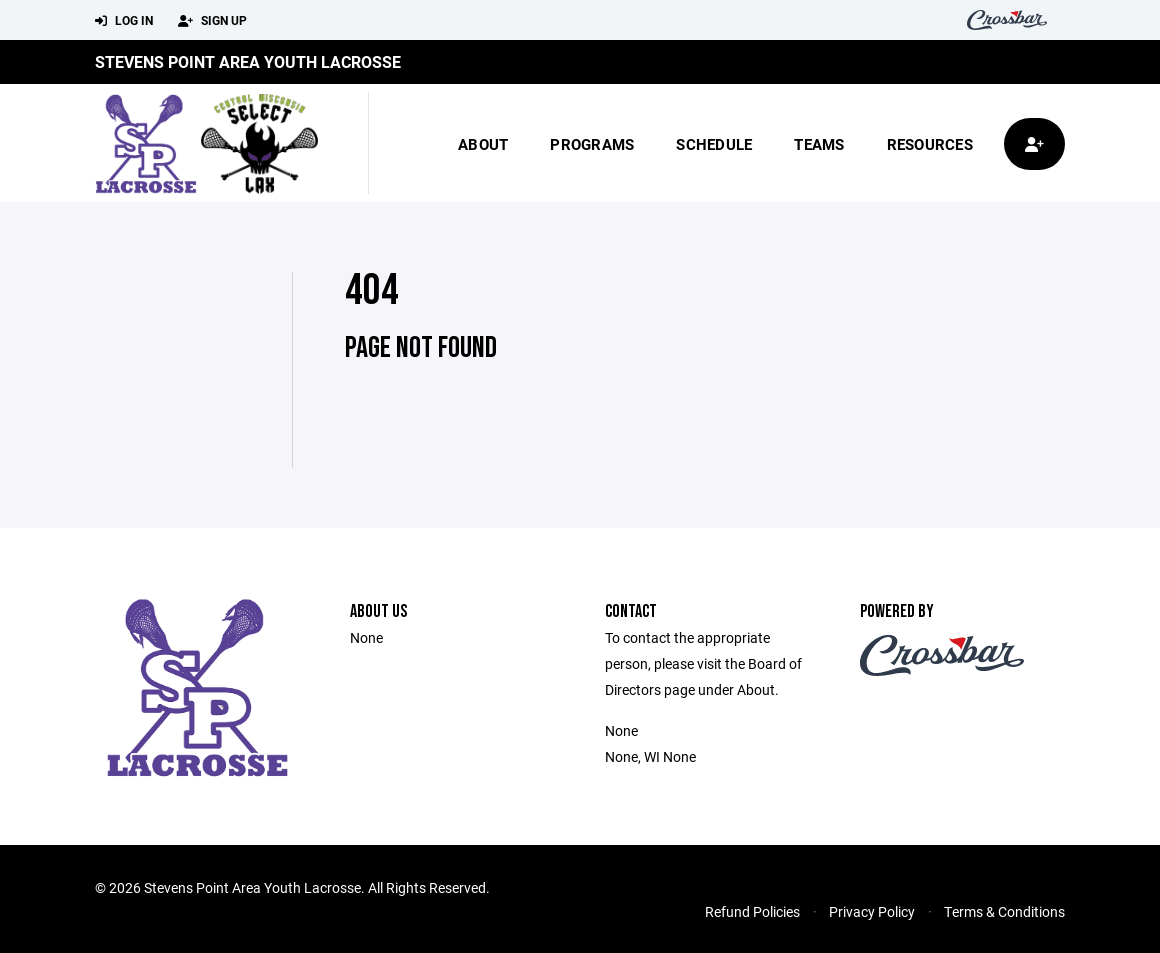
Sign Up (212, 21)
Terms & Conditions (1004, 911)
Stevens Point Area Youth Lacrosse (248, 61)
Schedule (714, 144)
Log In (124, 21)
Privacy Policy (872, 911)
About (483, 144)
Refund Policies (752, 911)
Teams (819, 144)
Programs (592, 144)
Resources (930, 144)
